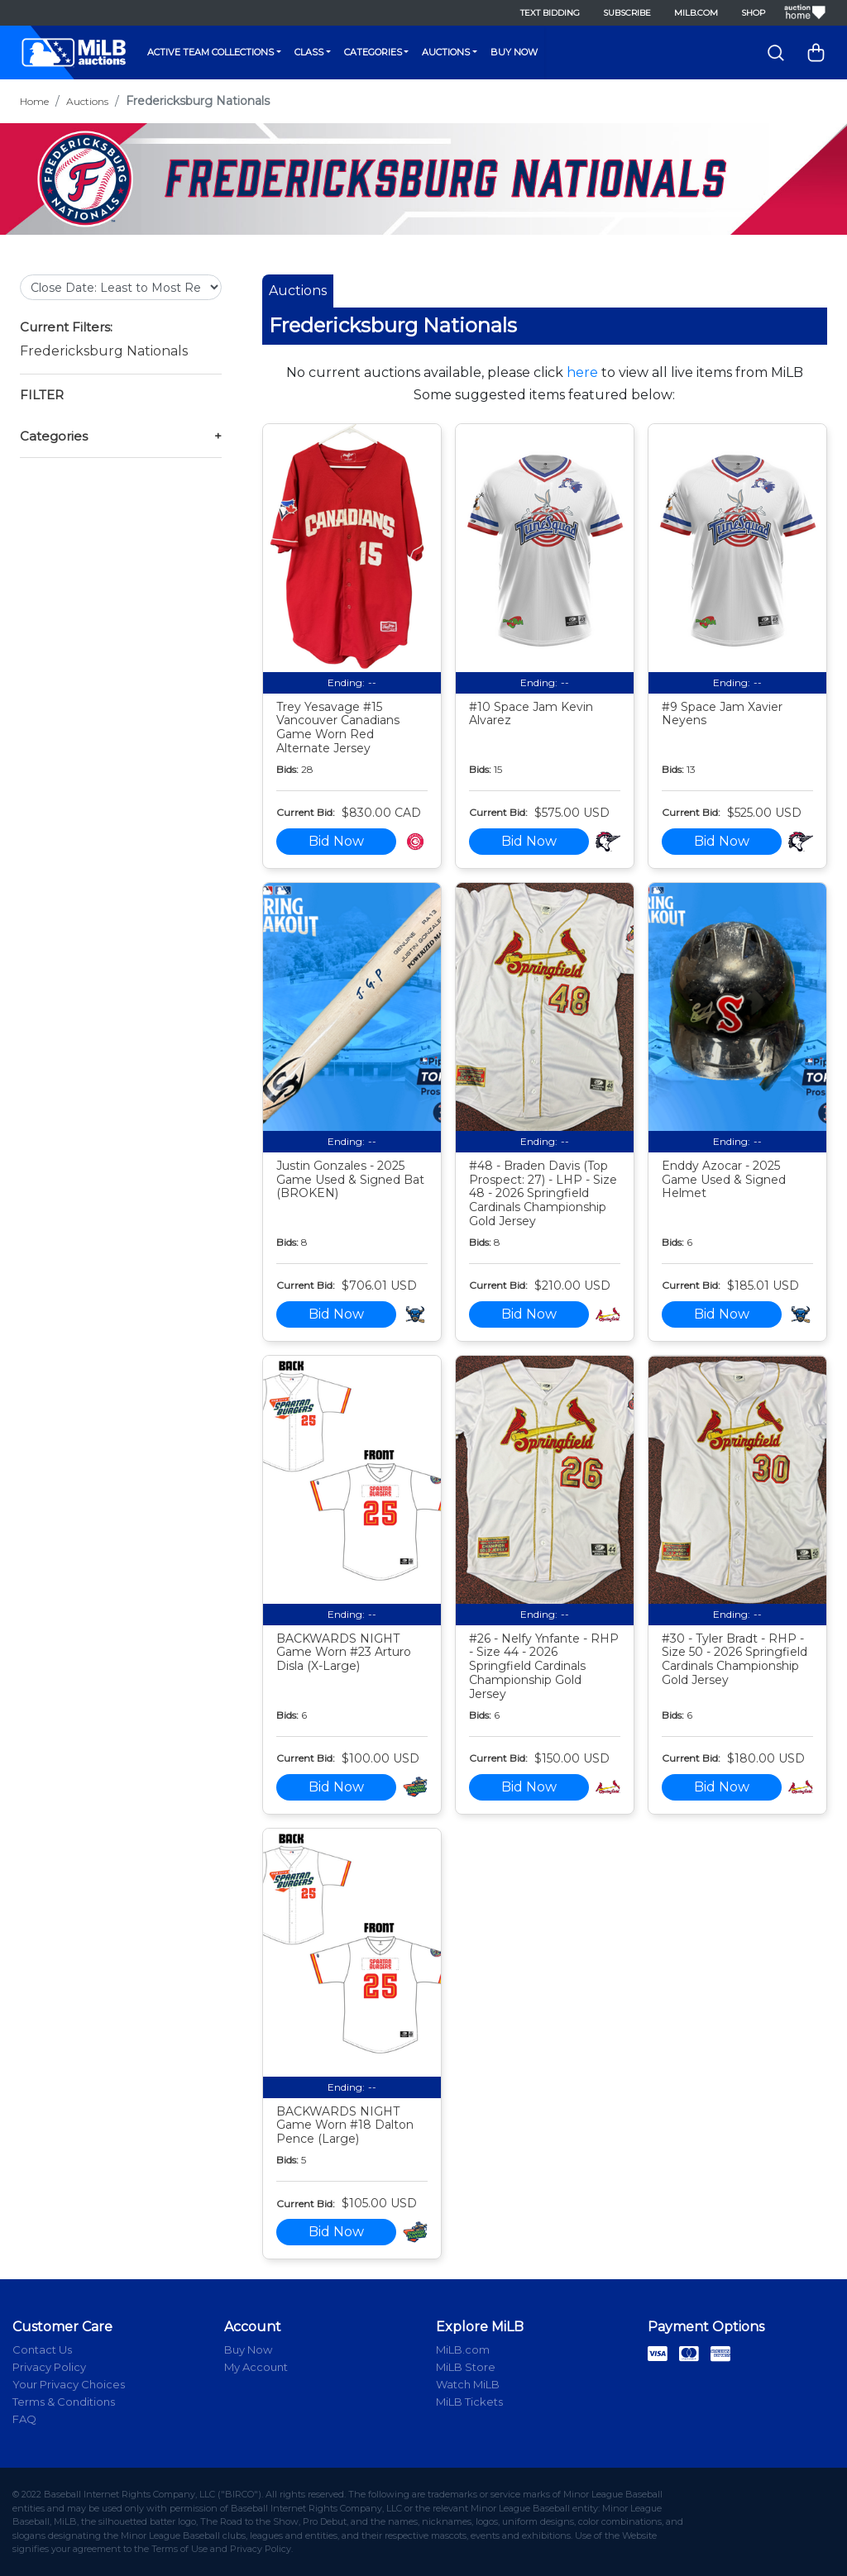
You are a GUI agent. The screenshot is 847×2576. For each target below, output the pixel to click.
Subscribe (627, 12)
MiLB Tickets (469, 2401)
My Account (256, 2366)
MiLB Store (465, 2366)
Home (34, 101)
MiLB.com (696, 12)
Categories (373, 52)
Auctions (446, 52)
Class (308, 52)
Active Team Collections (210, 52)
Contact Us (42, 2349)
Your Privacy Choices (68, 2384)
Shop (753, 12)
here (582, 372)
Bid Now (336, 841)
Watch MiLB (468, 2384)
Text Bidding (550, 12)
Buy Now (514, 52)
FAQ (24, 2419)
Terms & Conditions (63, 2401)
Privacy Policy (49, 2366)
